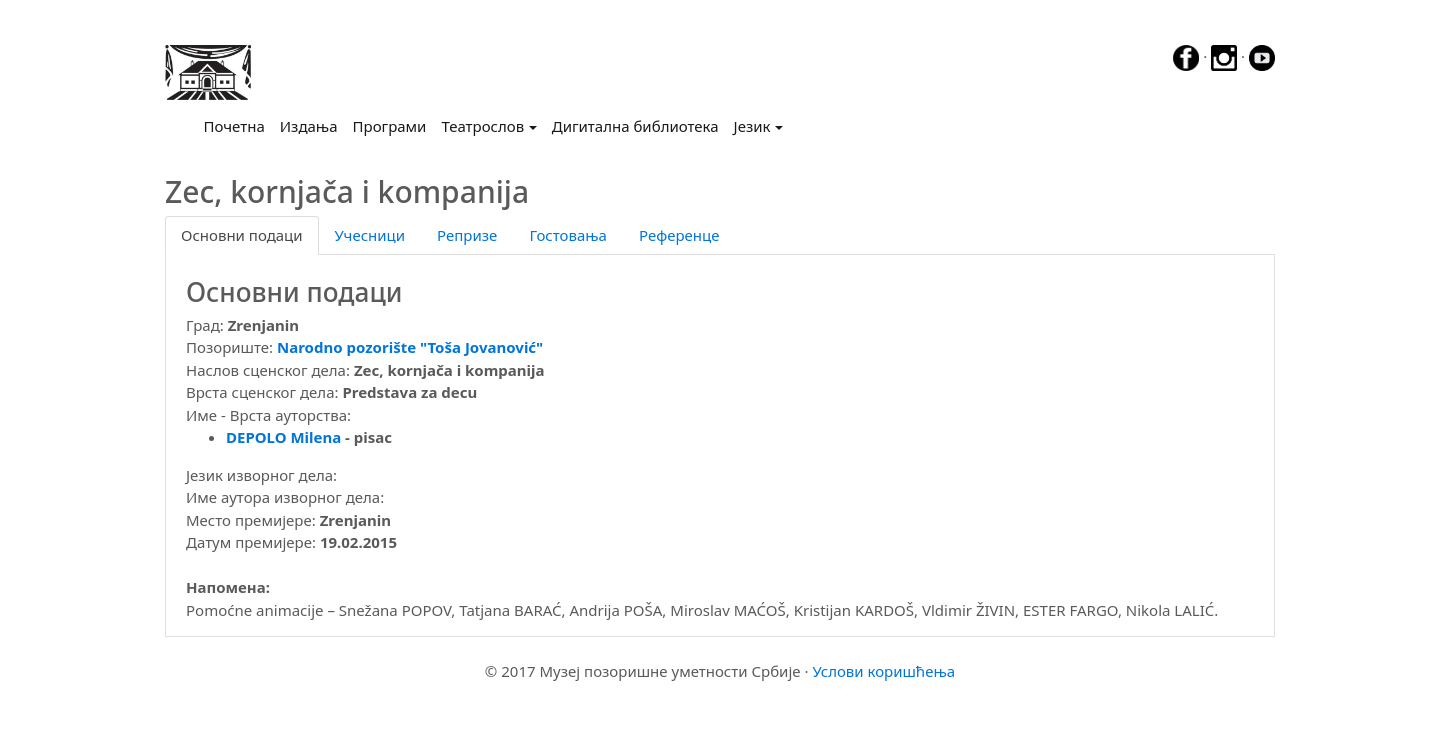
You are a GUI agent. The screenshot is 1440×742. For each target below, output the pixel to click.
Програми (390, 126)
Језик (752, 126)
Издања (309, 126)
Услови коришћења (883, 671)
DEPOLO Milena (283, 437)
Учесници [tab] (370, 235)
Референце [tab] (679, 235)
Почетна (238, 125)
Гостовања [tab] (568, 235)
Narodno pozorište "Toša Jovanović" (410, 347)
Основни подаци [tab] (242, 235)
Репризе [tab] (467, 235)
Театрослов (482, 126)
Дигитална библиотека (635, 126)
